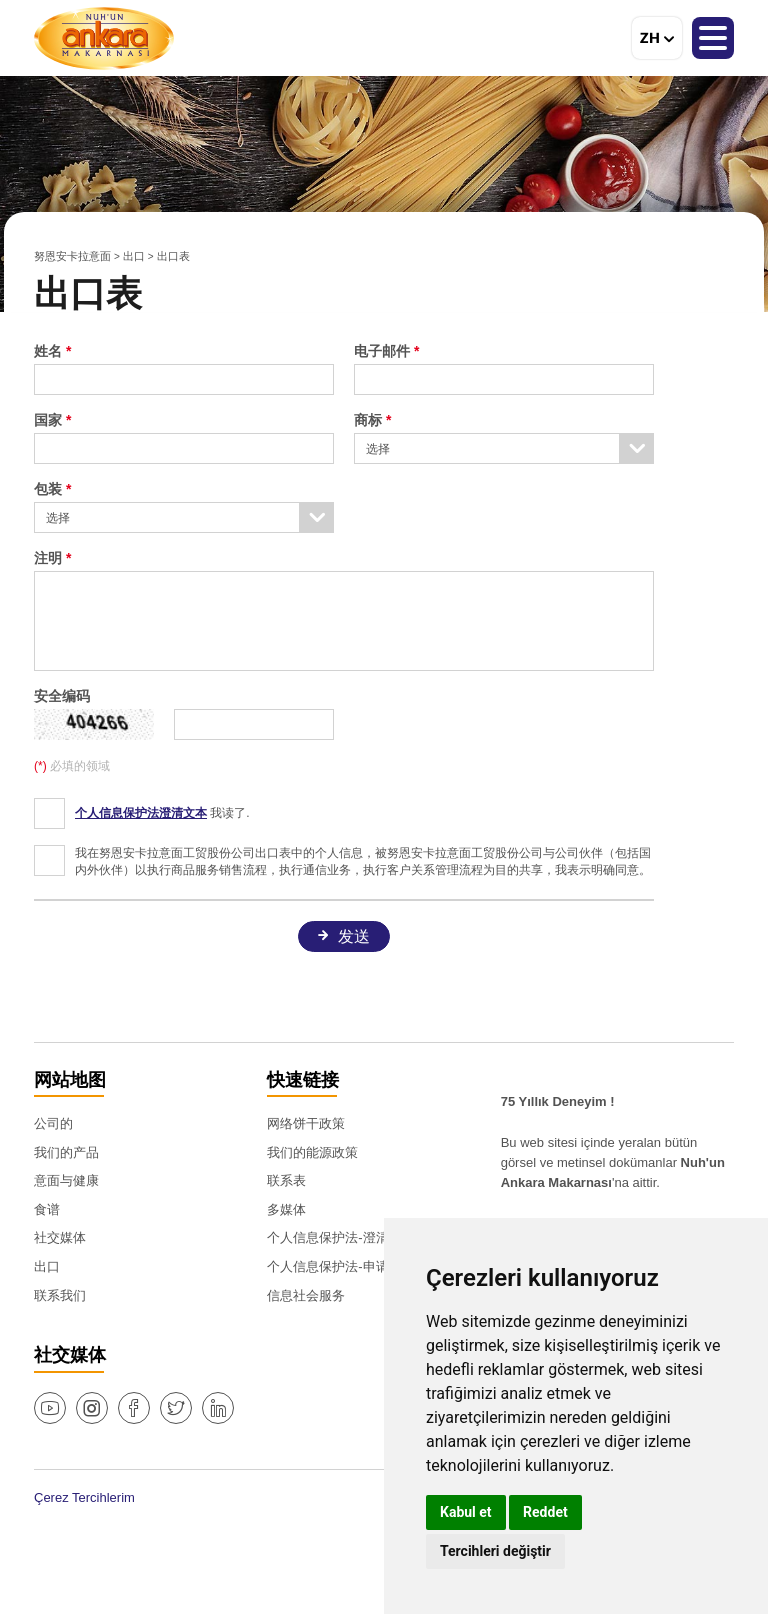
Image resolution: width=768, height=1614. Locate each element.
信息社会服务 (306, 1295)
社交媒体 (60, 1237)
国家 (48, 420)
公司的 (53, 1123)
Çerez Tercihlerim (84, 1497)
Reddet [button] (545, 1512)
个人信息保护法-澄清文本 (340, 1237)
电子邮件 (382, 351)
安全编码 (62, 696)
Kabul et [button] (466, 1512)
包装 (48, 489)
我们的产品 (66, 1152)
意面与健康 (66, 1180)
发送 (354, 937)
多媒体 (286, 1209)
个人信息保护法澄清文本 (141, 813)
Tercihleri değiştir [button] (495, 1551)
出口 (134, 256)
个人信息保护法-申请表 (334, 1266)
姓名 (50, 351)
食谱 (47, 1209)
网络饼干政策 (306, 1123)
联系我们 (60, 1295)
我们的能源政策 (312, 1152)
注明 (48, 558)
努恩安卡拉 (104, 38)
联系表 (286, 1180)
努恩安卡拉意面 (72, 256)
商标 (368, 420)
